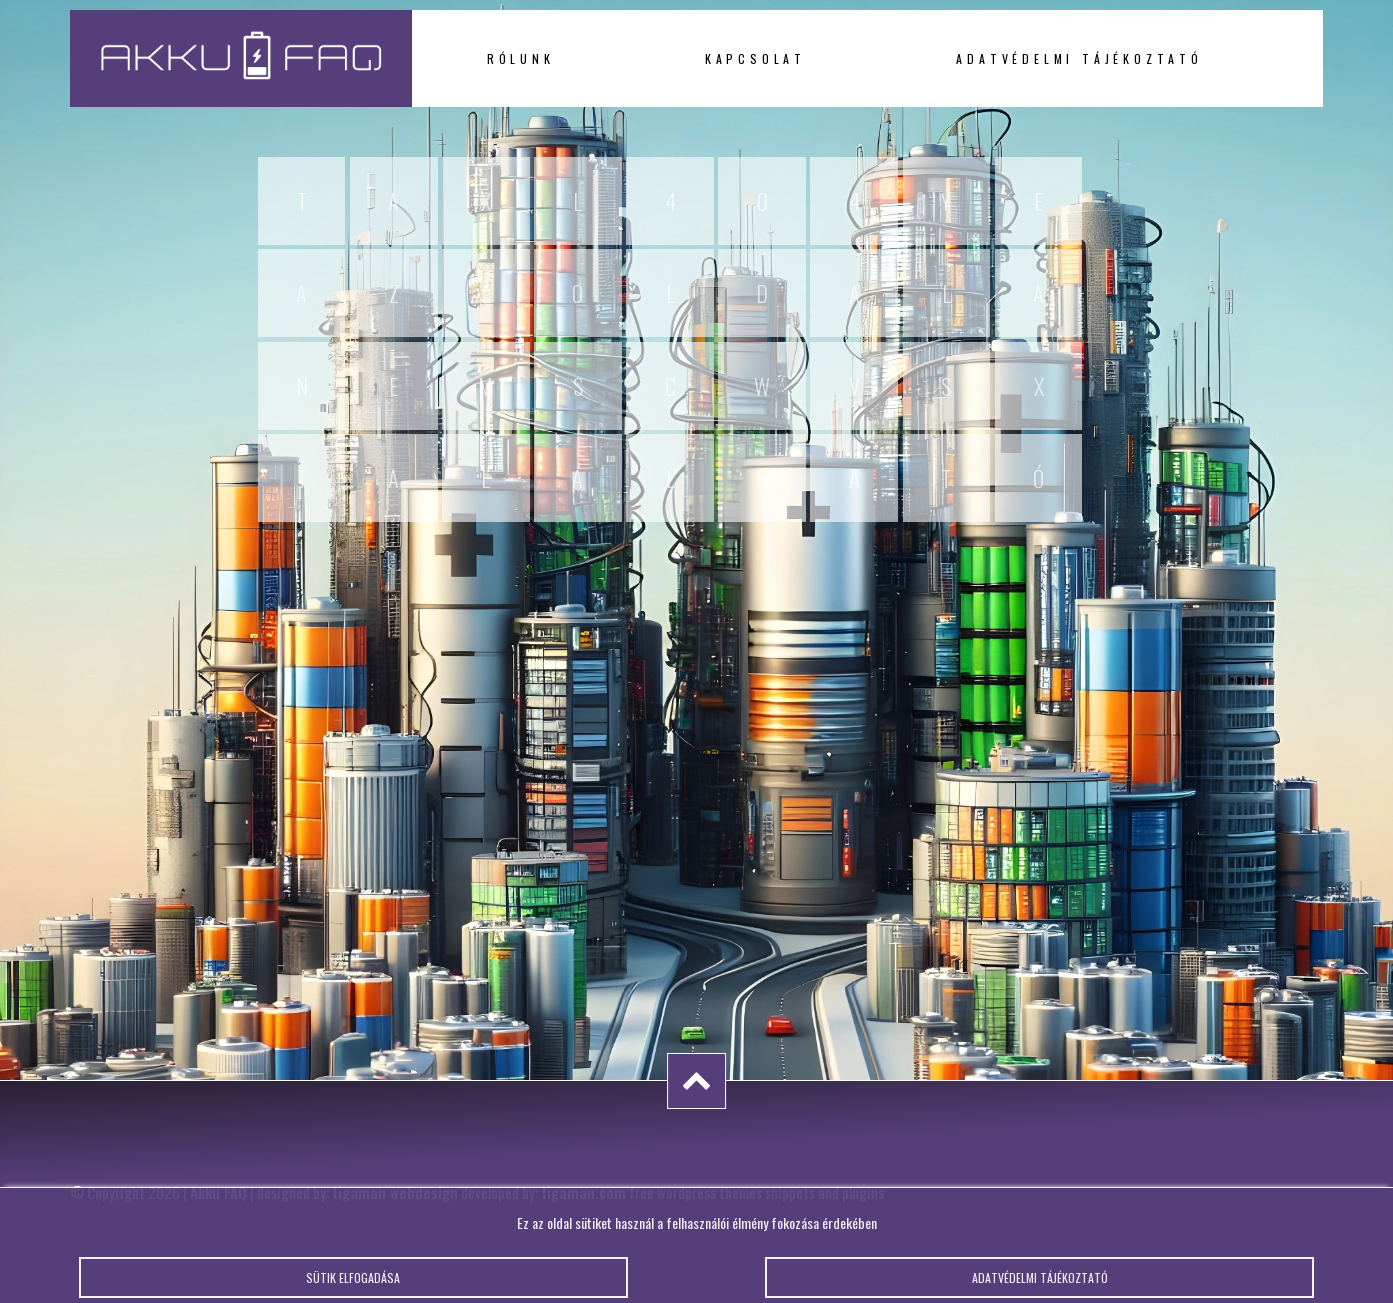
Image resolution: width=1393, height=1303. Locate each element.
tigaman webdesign (395, 1192)
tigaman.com (583, 1192)
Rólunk (521, 58)
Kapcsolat (755, 58)
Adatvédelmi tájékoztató (1079, 58)
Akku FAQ (218, 1192)
